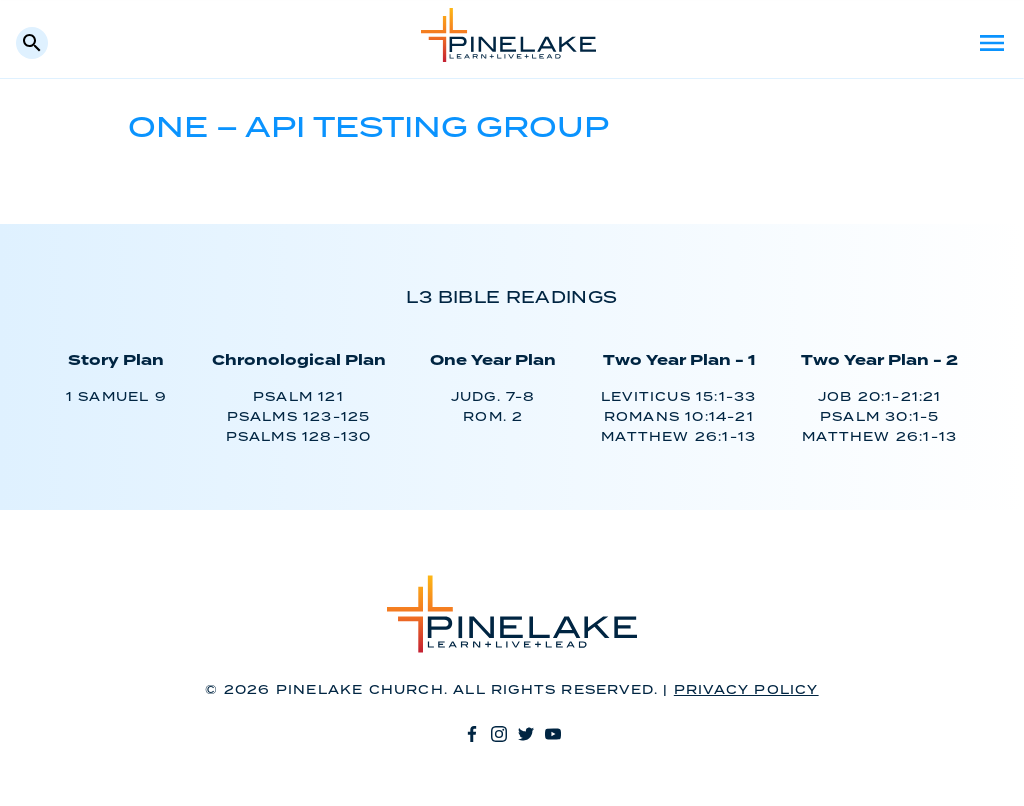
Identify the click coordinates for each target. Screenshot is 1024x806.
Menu (992, 43)
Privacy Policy (746, 690)
